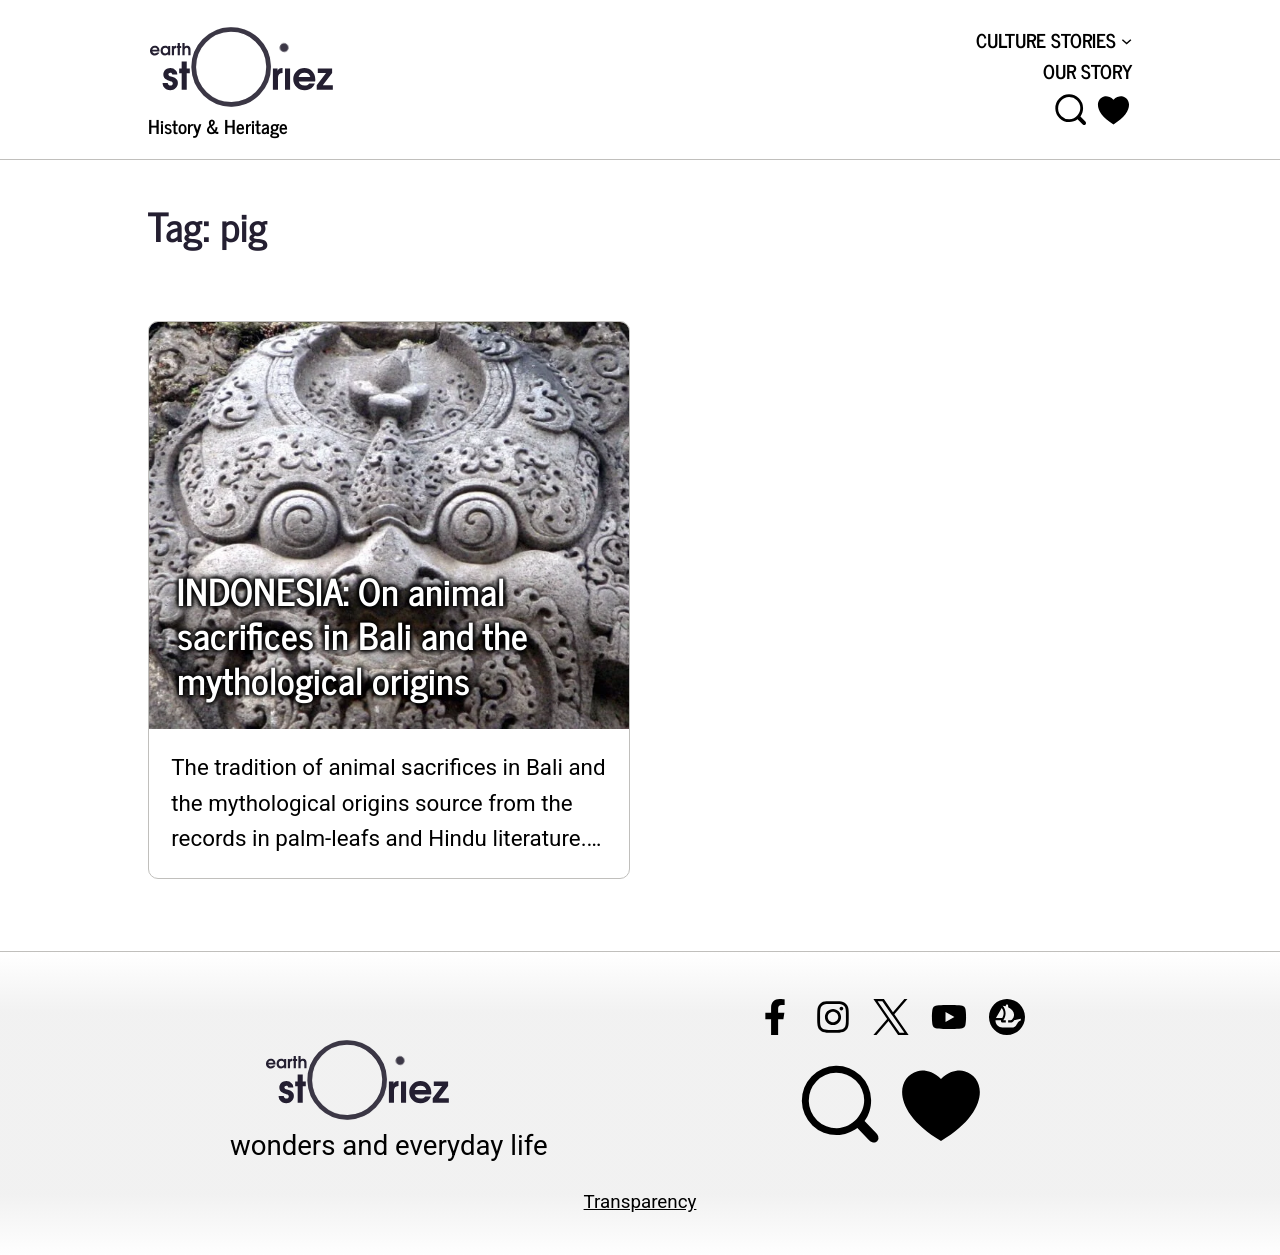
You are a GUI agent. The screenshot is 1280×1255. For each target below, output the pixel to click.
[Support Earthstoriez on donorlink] (941, 1105)
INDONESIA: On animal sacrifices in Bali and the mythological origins (352, 635)
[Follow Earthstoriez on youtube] (949, 1017)
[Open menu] (1071, 110)
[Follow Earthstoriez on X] (891, 1017)
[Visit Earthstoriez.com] (273, 65)
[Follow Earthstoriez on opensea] (1007, 1017)
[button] (1113, 110)
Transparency (640, 1202)
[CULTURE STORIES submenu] (1126, 40)
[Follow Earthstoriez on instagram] (833, 1017)
